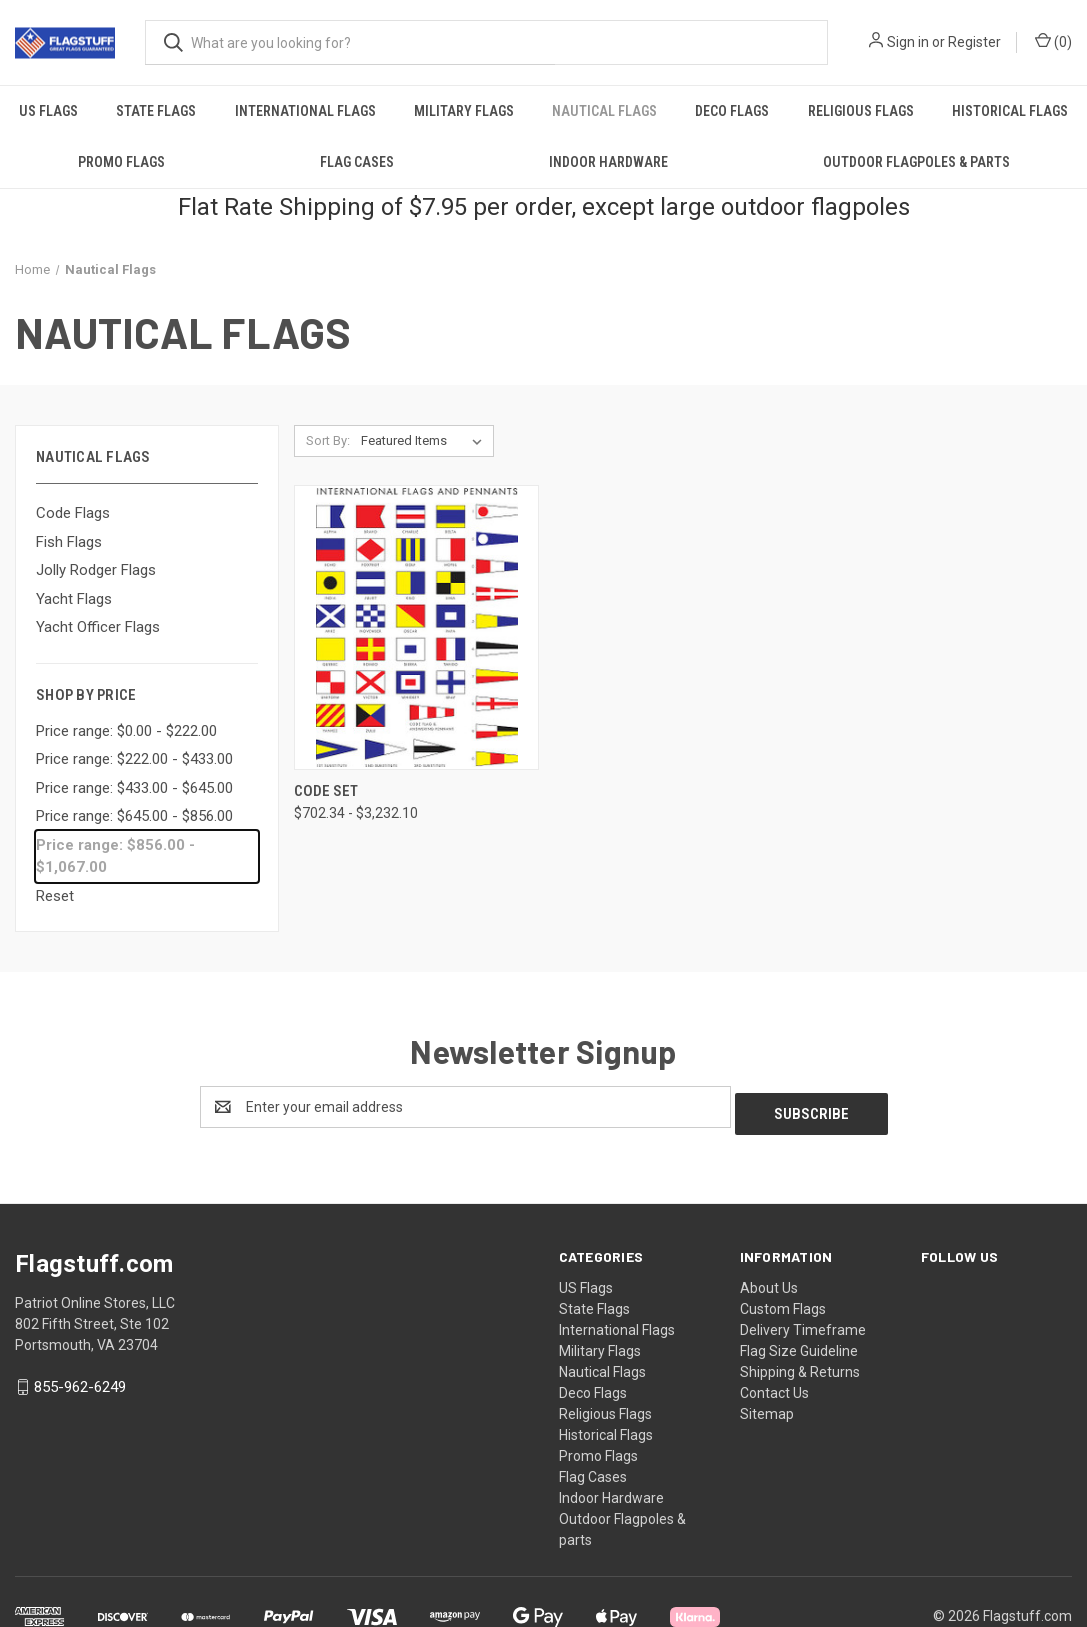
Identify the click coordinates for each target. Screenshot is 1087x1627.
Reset (55, 896)
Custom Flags (783, 1302)
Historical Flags (1010, 111)
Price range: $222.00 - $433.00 (134, 759)
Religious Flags (861, 111)
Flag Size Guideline (799, 1344)
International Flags (305, 111)
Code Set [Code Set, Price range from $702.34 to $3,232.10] (326, 791)
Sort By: (328, 440)
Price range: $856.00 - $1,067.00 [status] (115, 856)
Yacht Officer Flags (98, 627)
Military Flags (464, 111)
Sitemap (767, 1407)
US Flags (48, 111)
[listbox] (425, 441)
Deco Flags (732, 111)
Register (974, 42)
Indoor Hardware (608, 162)
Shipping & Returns (800, 1365)
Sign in (908, 42)
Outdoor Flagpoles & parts (916, 162)
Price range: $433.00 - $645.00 (134, 788)
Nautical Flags (604, 111)
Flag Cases (357, 162)
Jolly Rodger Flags (96, 570)
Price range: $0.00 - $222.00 (126, 731)
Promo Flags (121, 162)
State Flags (156, 111)
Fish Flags (69, 542)
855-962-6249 (80, 1381)
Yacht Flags (74, 599)
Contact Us (774, 1386)
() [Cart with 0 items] (1053, 41)
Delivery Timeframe (803, 1323)
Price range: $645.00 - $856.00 (134, 816)
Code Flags (73, 513)
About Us (769, 1281)
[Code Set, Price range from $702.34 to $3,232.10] (416, 627)
